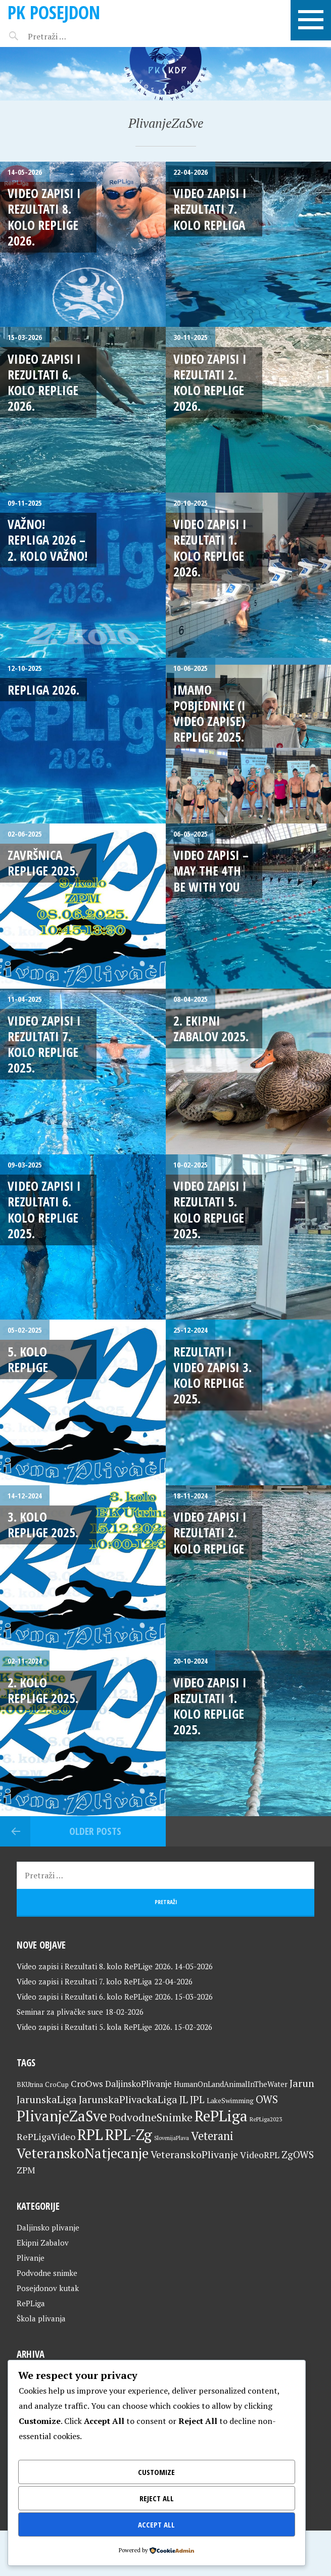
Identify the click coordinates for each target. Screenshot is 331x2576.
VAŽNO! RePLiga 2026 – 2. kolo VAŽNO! (47, 539)
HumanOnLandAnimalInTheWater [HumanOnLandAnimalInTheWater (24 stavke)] (231, 2084)
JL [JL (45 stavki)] (183, 2099)
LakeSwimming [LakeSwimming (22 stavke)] (230, 2100)
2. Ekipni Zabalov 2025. (211, 1028)
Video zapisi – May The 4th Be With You (211, 870)
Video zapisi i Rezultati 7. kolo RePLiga (210, 208)
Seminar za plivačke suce (60, 2012)
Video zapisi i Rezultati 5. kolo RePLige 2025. (210, 1209)
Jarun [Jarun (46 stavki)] (302, 2083)
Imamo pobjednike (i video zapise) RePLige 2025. (209, 713)
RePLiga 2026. (43, 689)
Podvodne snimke (47, 2273)
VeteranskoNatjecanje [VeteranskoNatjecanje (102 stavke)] (83, 2153)
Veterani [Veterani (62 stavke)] (212, 2135)
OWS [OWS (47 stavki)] (267, 2099)
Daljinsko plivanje (48, 2227)
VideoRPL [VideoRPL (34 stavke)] (259, 2155)
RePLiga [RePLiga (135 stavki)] (221, 2115)
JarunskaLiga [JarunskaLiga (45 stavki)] (47, 2099)
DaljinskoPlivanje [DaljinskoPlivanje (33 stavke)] (138, 2083)
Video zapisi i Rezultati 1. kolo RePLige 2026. (210, 547)
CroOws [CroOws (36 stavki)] (87, 2083)
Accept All (156, 2524)
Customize (156, 2472)
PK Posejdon (54, 12)
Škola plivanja (41, 2318)
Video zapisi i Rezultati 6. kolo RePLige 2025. (44, 1209)
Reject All (156, 2498)
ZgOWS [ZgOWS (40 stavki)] (297, 2154)
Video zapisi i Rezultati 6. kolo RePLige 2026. (44, 382)
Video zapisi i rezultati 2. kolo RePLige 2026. (210, 382)
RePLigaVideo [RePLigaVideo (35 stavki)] (46, 2136)
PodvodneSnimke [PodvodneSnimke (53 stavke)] (151, 2117)
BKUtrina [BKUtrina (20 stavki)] (30, 2084)
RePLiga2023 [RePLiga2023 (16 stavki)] (266, 2119)
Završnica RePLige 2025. (43, 862)
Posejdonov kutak (48, 2288)
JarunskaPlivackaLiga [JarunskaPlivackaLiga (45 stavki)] (128, 2099)
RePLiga (31, 2303)
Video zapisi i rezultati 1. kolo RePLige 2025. (210, 1706)
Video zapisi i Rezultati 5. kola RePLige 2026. (94, 2027)
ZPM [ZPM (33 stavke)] (26, 2170)
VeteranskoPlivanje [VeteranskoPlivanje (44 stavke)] (194, 2154)
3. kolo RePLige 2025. (43, 1524)
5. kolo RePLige (28, 1359)
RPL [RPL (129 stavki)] (90, 2134)
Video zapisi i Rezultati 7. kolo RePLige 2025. (44, 1044)
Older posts (95, 1831)
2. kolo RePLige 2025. (43, 1690)
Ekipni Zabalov (43, 2243)
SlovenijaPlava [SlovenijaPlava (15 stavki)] (171, 2138)
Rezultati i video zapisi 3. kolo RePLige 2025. (212, 1375)
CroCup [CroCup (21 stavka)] (57, 2084)
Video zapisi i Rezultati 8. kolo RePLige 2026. (44, 216)
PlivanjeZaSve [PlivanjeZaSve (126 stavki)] (62, 2115)
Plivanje (30, 2258)
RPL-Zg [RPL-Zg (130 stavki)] (128, 2134)
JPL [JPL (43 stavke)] (197, 2099)
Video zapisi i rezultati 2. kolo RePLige (210, 1532)
